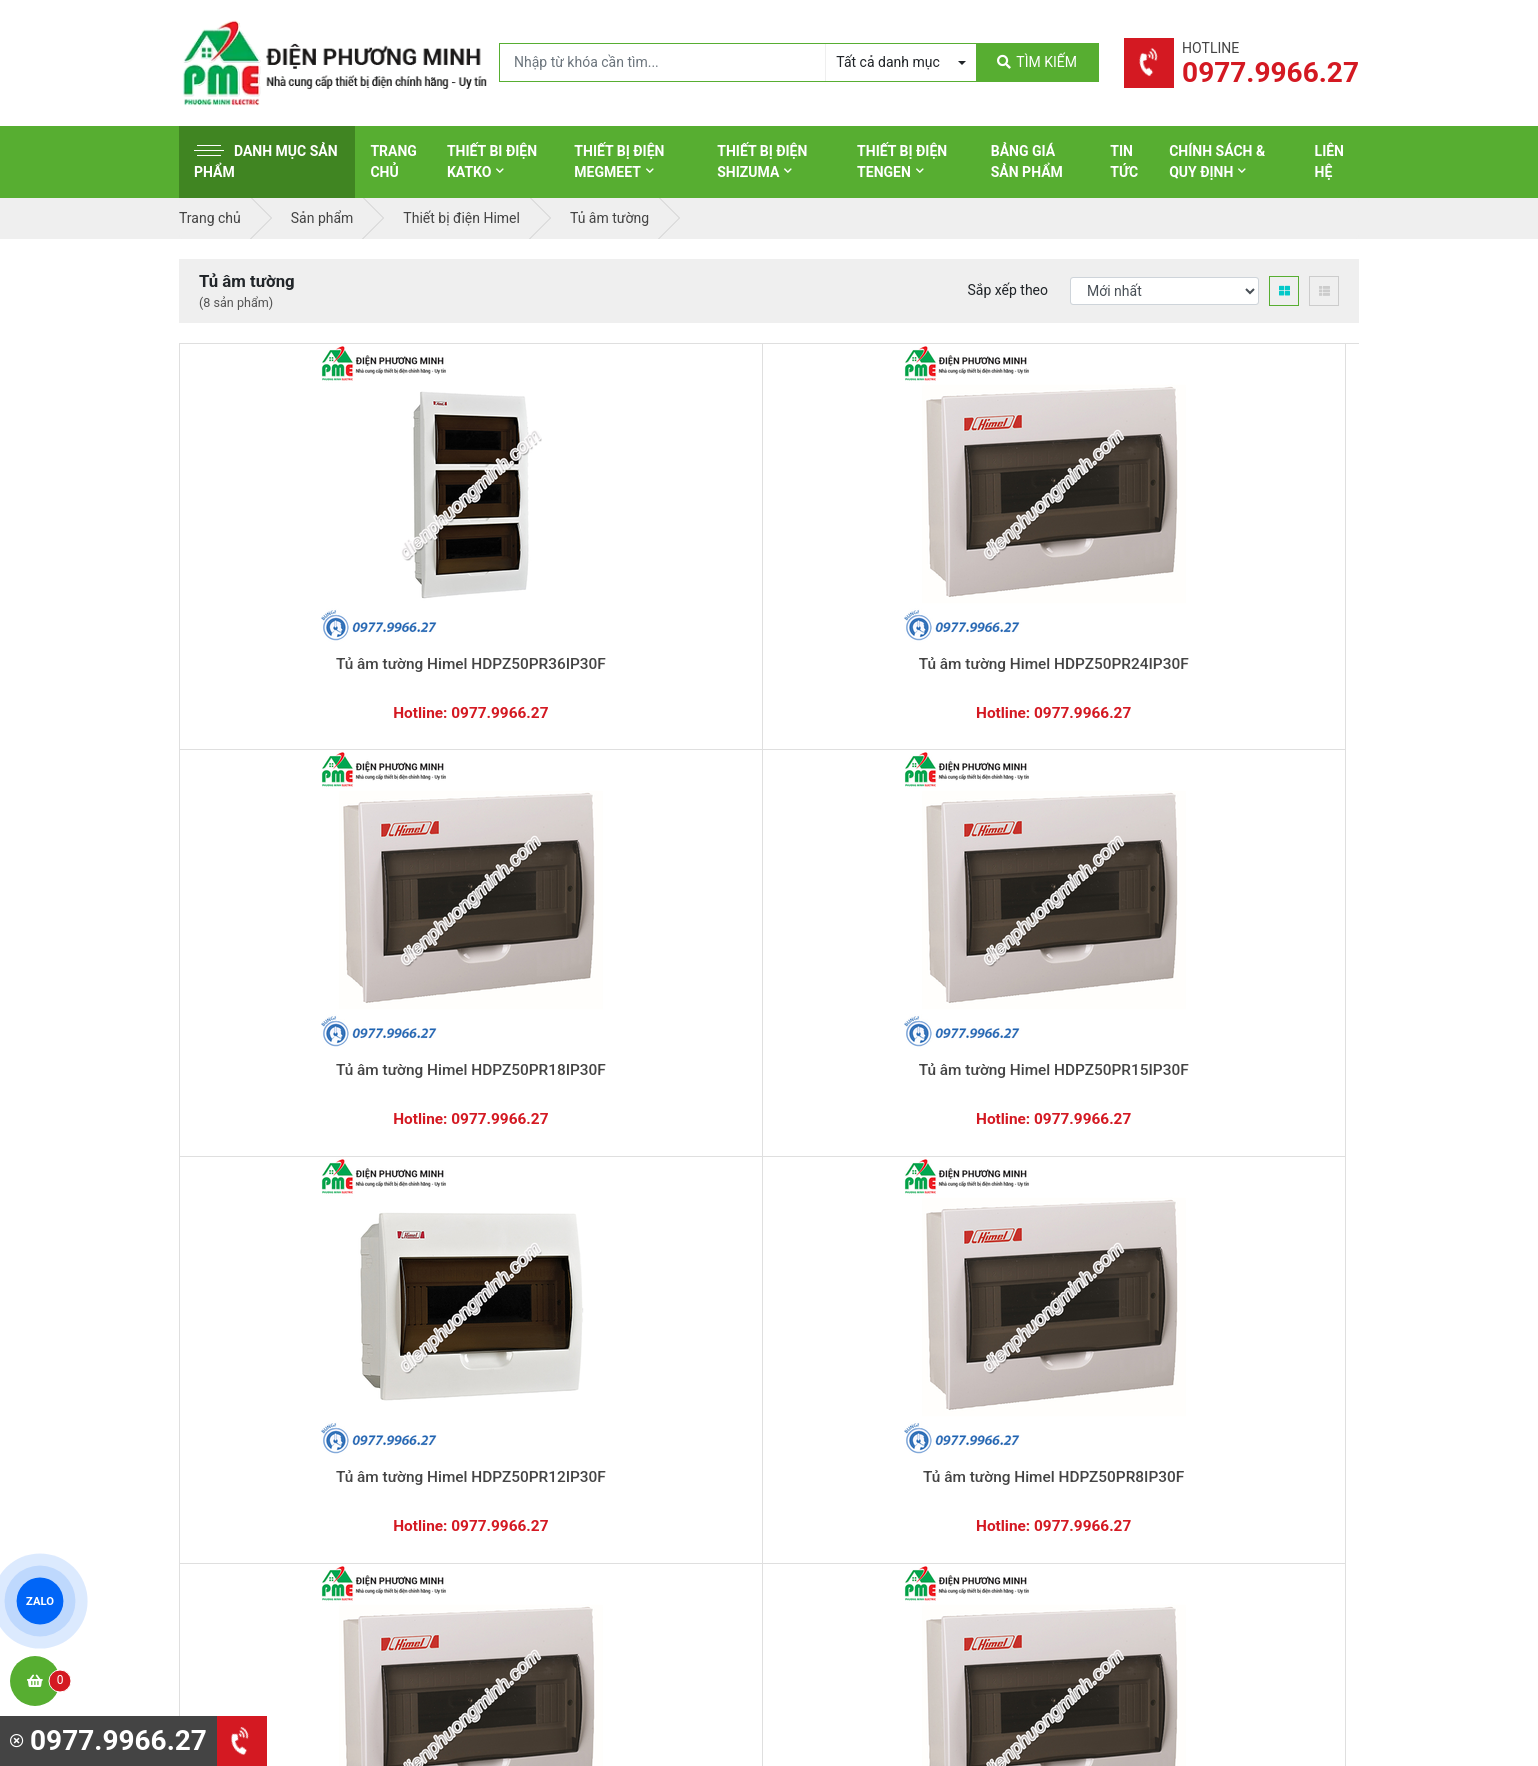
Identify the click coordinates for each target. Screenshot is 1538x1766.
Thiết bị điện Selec (853, 1388)
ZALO (40, 1601)
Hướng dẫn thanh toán (864, 1099)
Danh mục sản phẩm (266, 161)
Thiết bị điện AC (846, 1419)
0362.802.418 (668, 1108)
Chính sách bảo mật (1163, 1357)
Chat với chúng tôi (1187, 1119)
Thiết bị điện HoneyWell (870, 1512)
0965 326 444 (363, 1394)
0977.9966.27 (268, 1108)
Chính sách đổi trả (1158, 1326)
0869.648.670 (468, 1108)
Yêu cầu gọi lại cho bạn (866, 1138)
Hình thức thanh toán (1167, 1264)
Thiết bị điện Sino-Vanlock (877, 1481)
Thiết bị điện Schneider (868, 1264)
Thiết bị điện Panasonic (869, 1326)
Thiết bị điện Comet (857, 1450)
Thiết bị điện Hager (855, 1357)
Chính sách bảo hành (1167, 1295)
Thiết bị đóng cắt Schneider (882, 1295)
